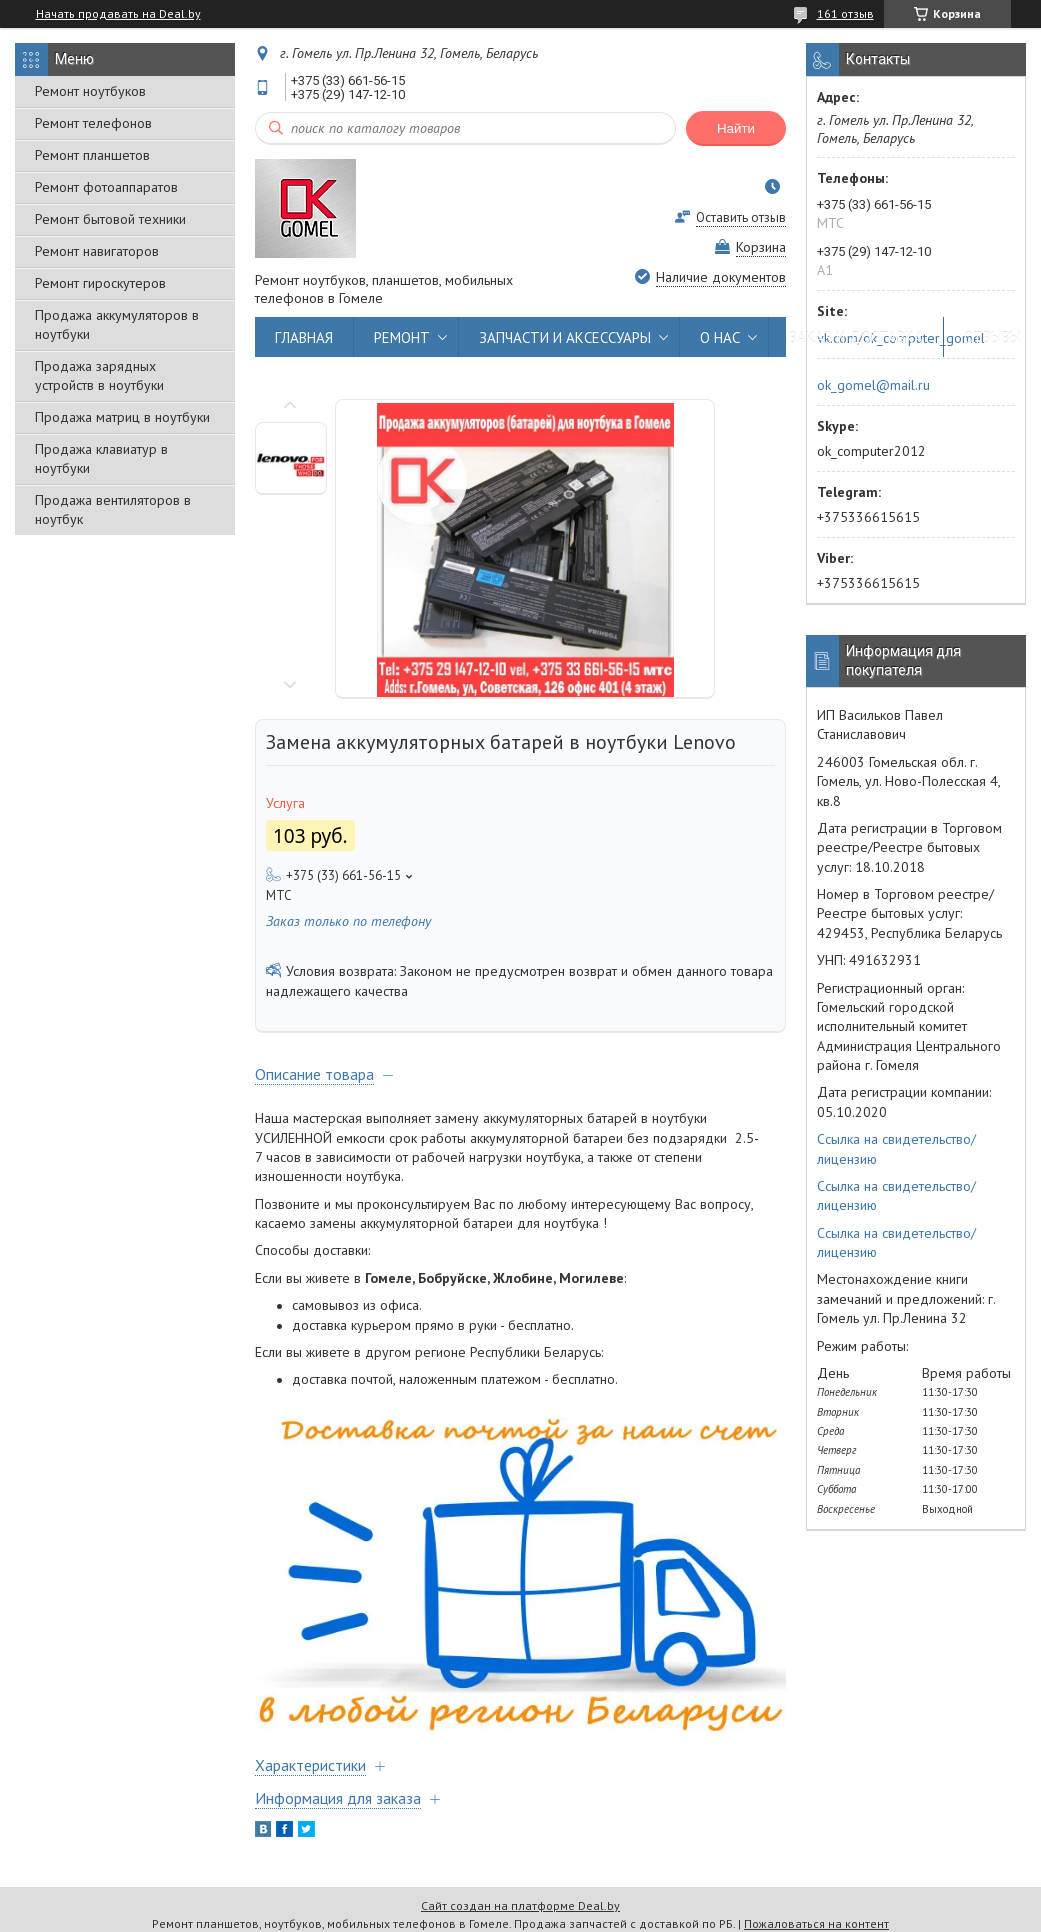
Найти (736, 128)
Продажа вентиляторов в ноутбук (113, 509)
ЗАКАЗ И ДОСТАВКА (856, 337)
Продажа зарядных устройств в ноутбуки (99, 375)
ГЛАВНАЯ (304, 337)
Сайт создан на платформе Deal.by (520, 1905)
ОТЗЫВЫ (992, 337)
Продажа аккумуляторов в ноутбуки (117, 324)
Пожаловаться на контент (816, 1923)
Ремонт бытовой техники (110, 219)
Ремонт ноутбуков (90, 91)
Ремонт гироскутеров (100, 283)
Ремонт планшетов (92, 155)
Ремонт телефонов (93, 123)
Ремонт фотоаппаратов (106, 187)
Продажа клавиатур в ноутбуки (101, 458)
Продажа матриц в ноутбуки (122, 417)
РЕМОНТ (402, 337)
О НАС (720, 337)
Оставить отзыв (741, 217)
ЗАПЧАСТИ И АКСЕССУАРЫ (565, 337)
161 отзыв (845, 13)
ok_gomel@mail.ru (873, 385)
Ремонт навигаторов (97, 251)
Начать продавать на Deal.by (118, 14)
